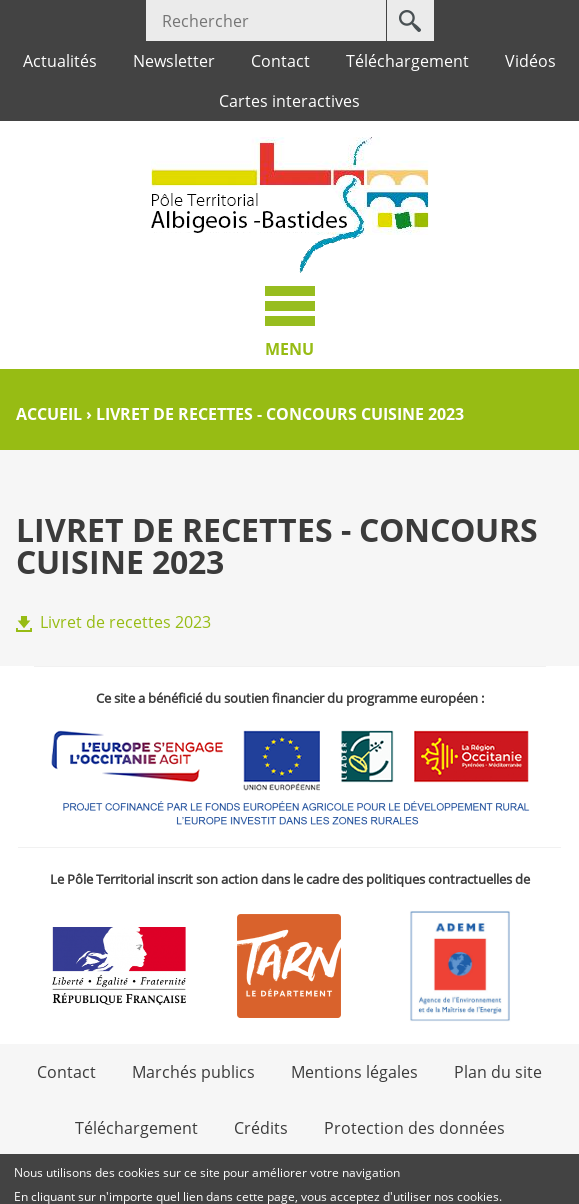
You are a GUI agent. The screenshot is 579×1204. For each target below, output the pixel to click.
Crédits (261, 1128)
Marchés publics (193, 1072)
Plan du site (498, 1072)
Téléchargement (407, 61)
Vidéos (530, 61)
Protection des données (414, 1128)
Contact (280, 61)
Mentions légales (354, 1072)
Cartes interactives (289, 101)
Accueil (49, 414)
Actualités (60, 61)
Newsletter (174, 61)
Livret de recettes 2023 (125, 622)
